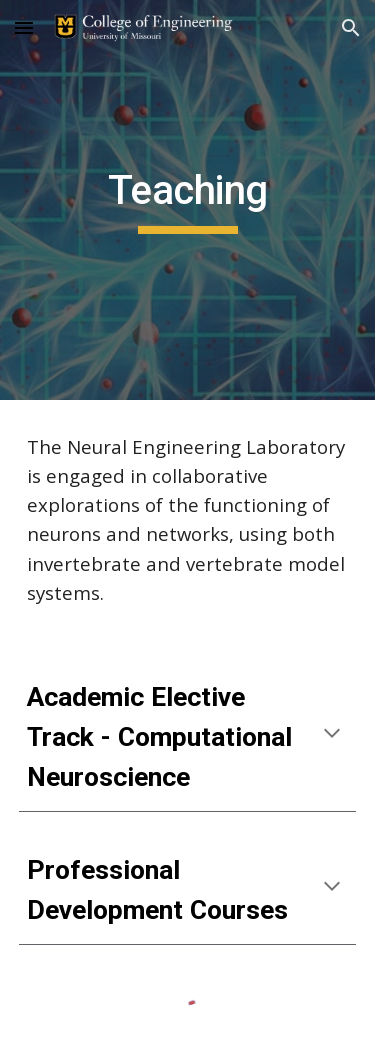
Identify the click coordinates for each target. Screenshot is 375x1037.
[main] (188, 200)
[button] (24, 27)
